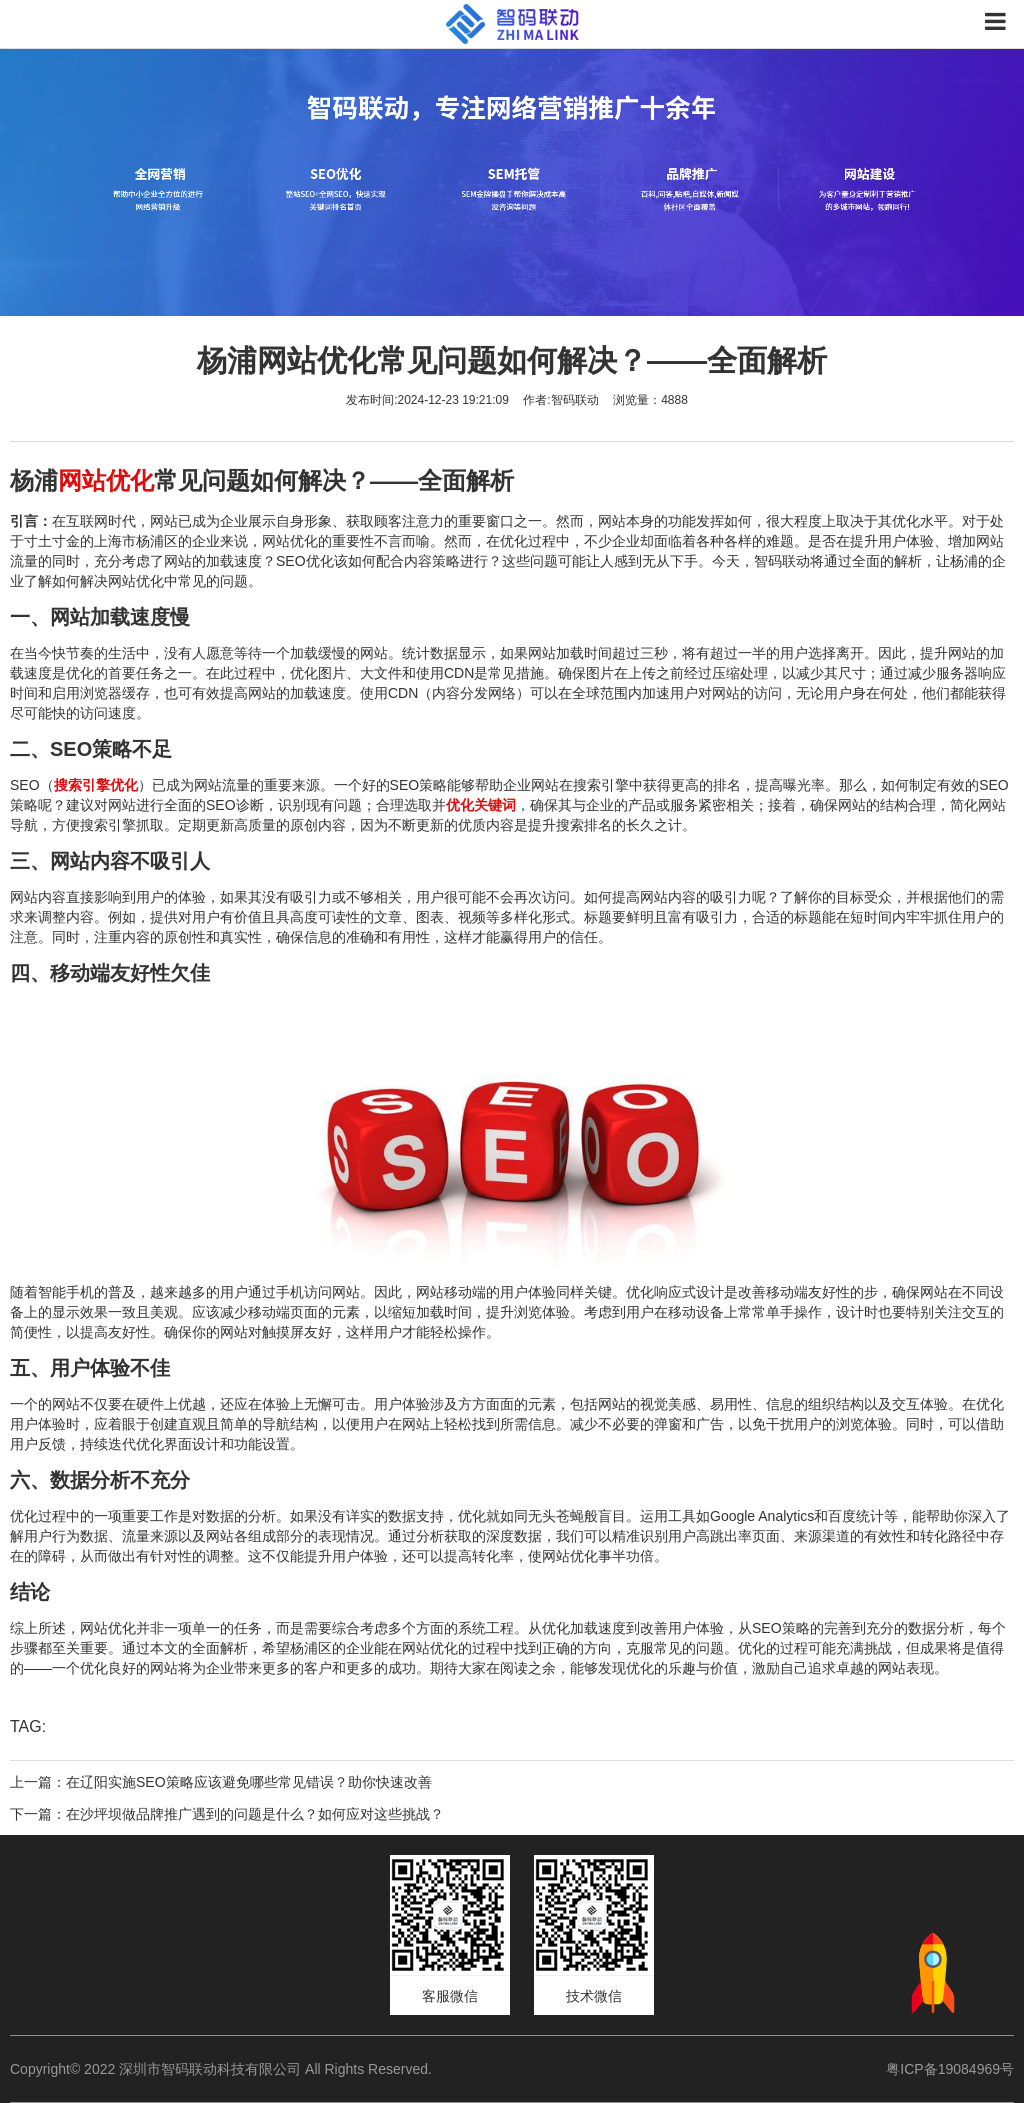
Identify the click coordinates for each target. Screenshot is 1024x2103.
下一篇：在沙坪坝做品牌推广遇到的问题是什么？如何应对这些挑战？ (227, 1814)
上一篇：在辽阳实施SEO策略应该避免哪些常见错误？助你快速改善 (221, 1782)
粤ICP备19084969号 (950, 2069)
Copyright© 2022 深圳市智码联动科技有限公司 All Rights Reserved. (228, 2069)
